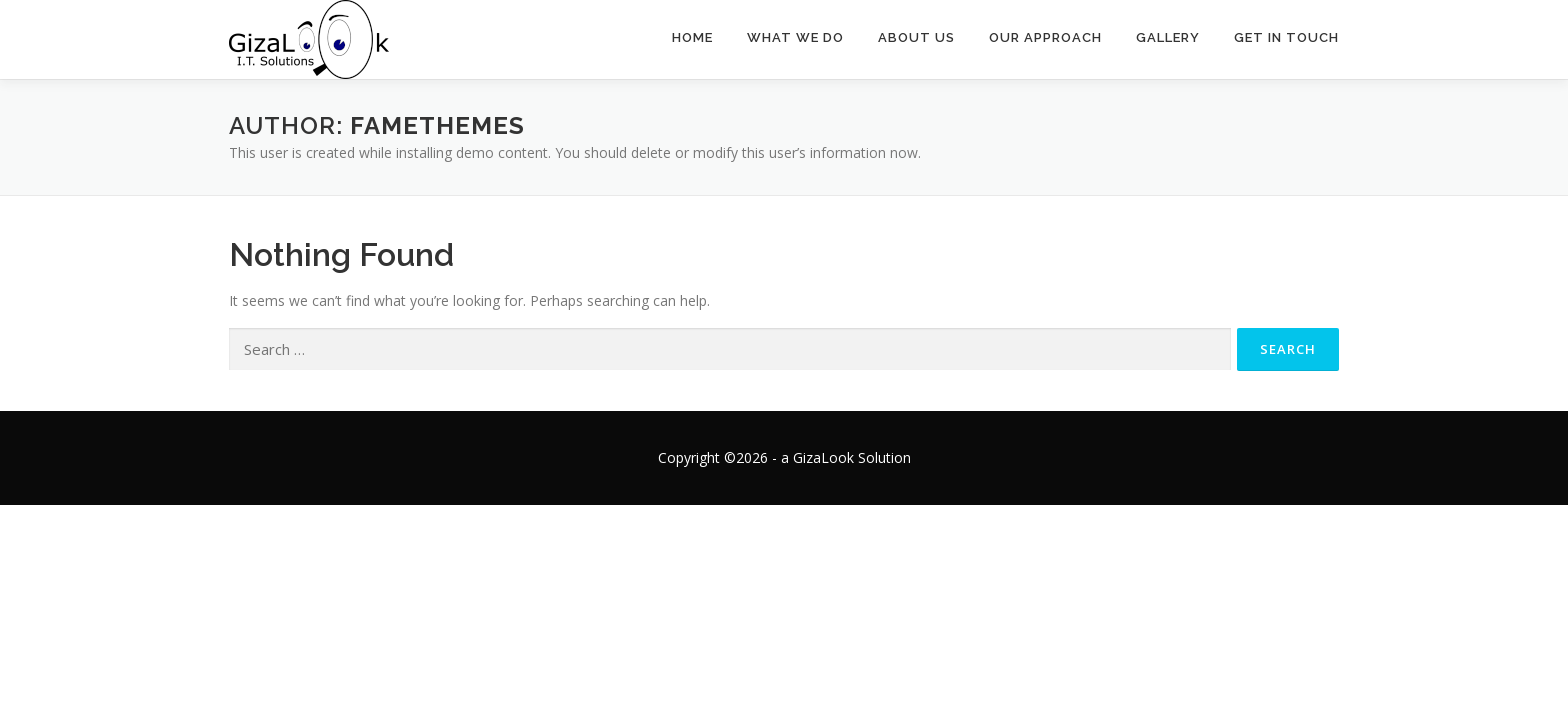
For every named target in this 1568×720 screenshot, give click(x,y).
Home (692, 37)
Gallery (1168, 37)
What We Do (795, 37)
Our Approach (1045, 37)
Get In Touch (1286, 37)
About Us (916, 37)
